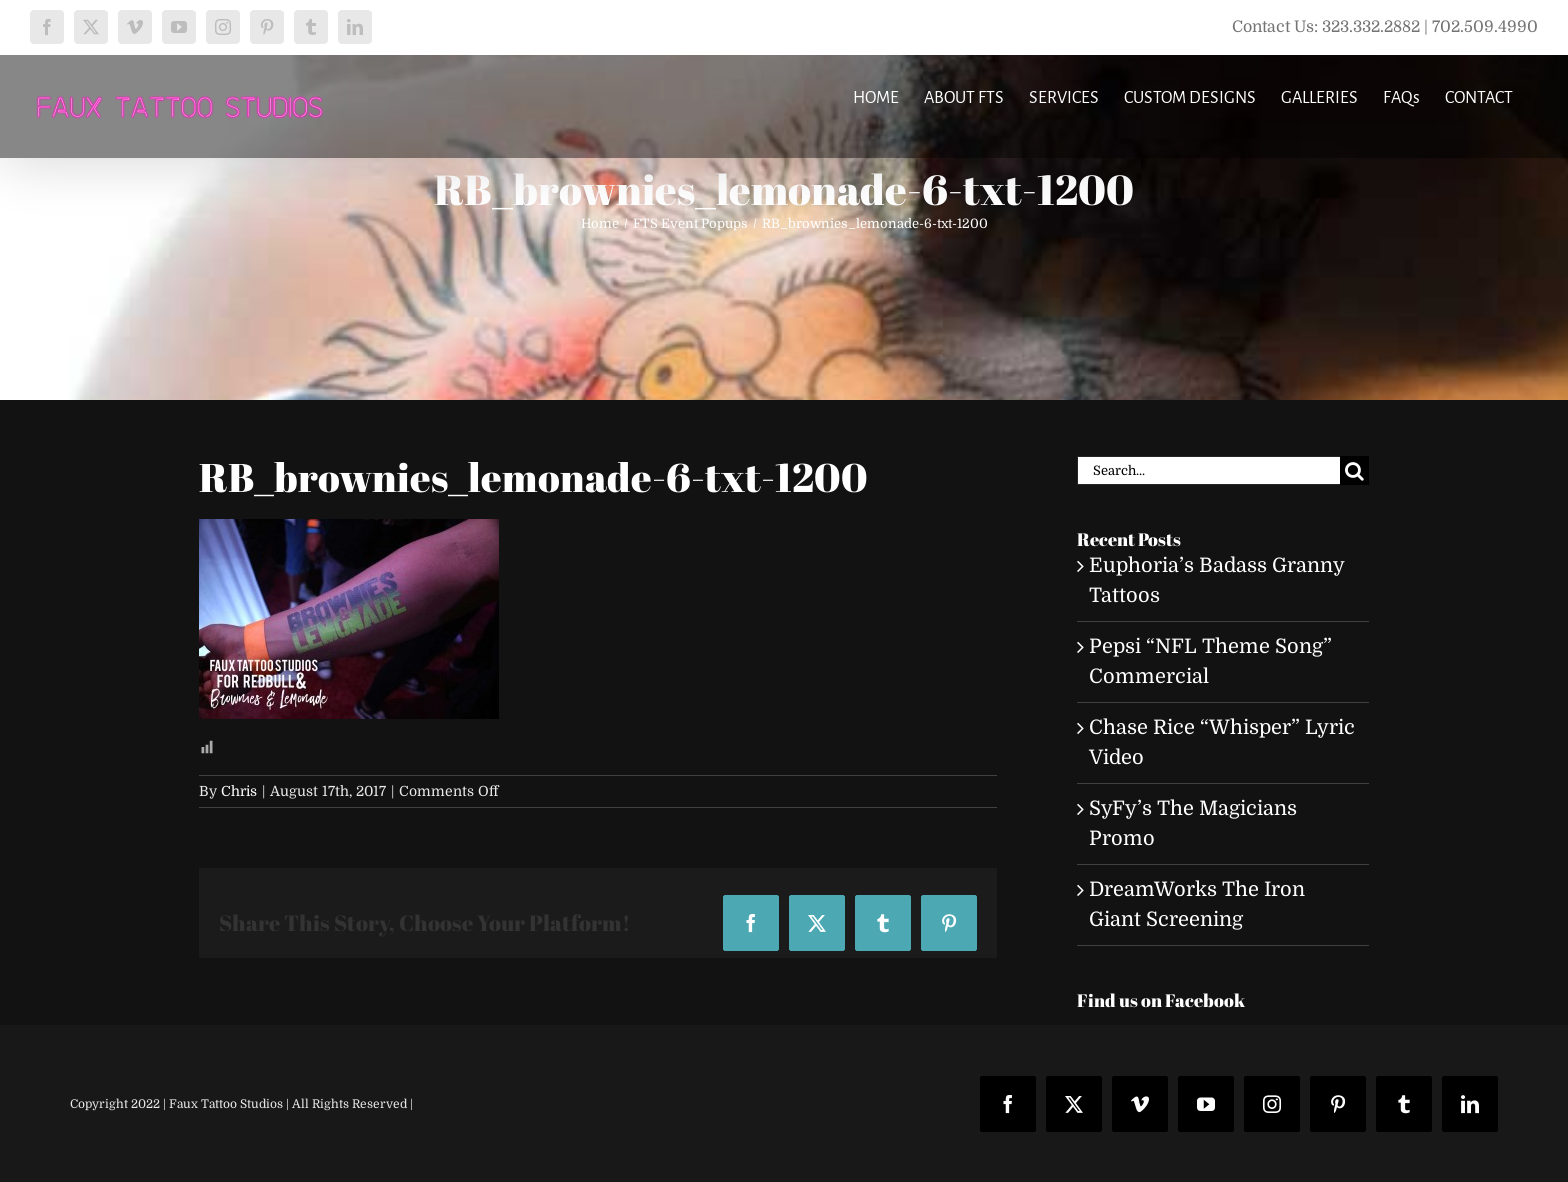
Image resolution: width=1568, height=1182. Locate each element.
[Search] (1354, 470)
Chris (239, 791)
